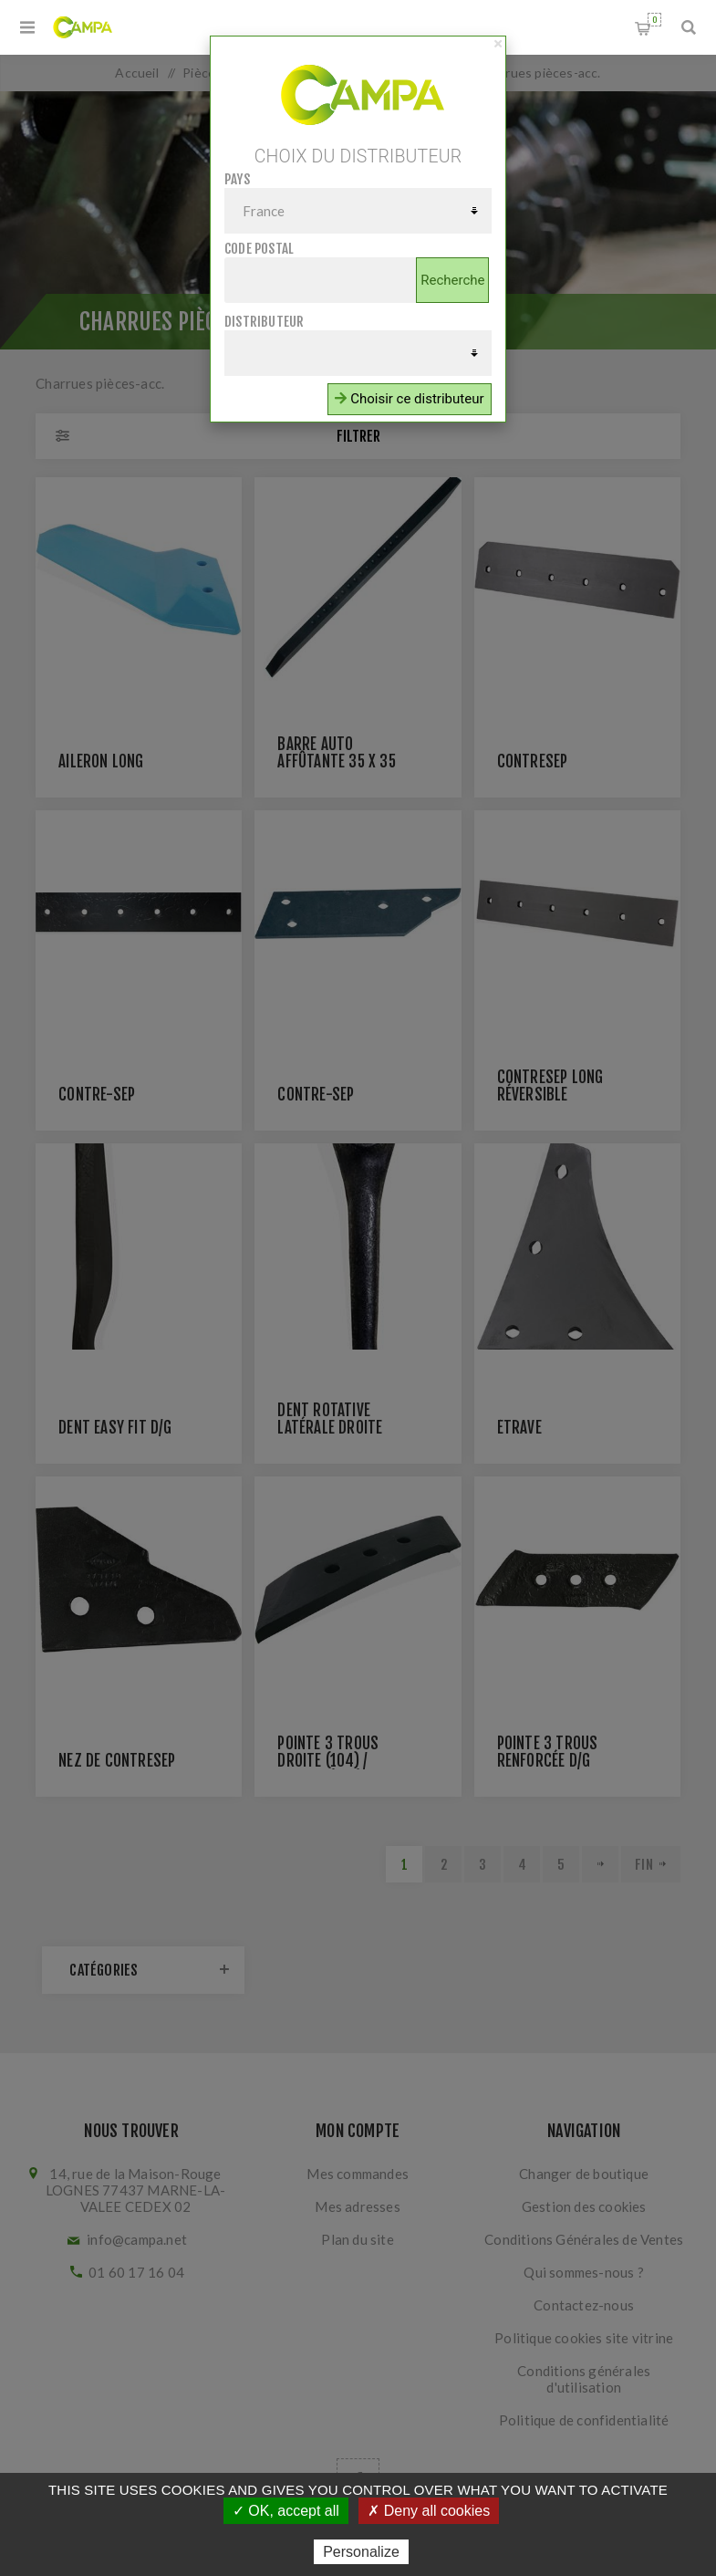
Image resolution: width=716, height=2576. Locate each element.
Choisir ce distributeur (409, 399)
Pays (237, 179)
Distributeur (264, 321)
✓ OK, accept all (286, 2511)
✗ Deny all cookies (429, 2511)
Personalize (361, 2552)
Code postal (259, 248)
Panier (654, 19)
